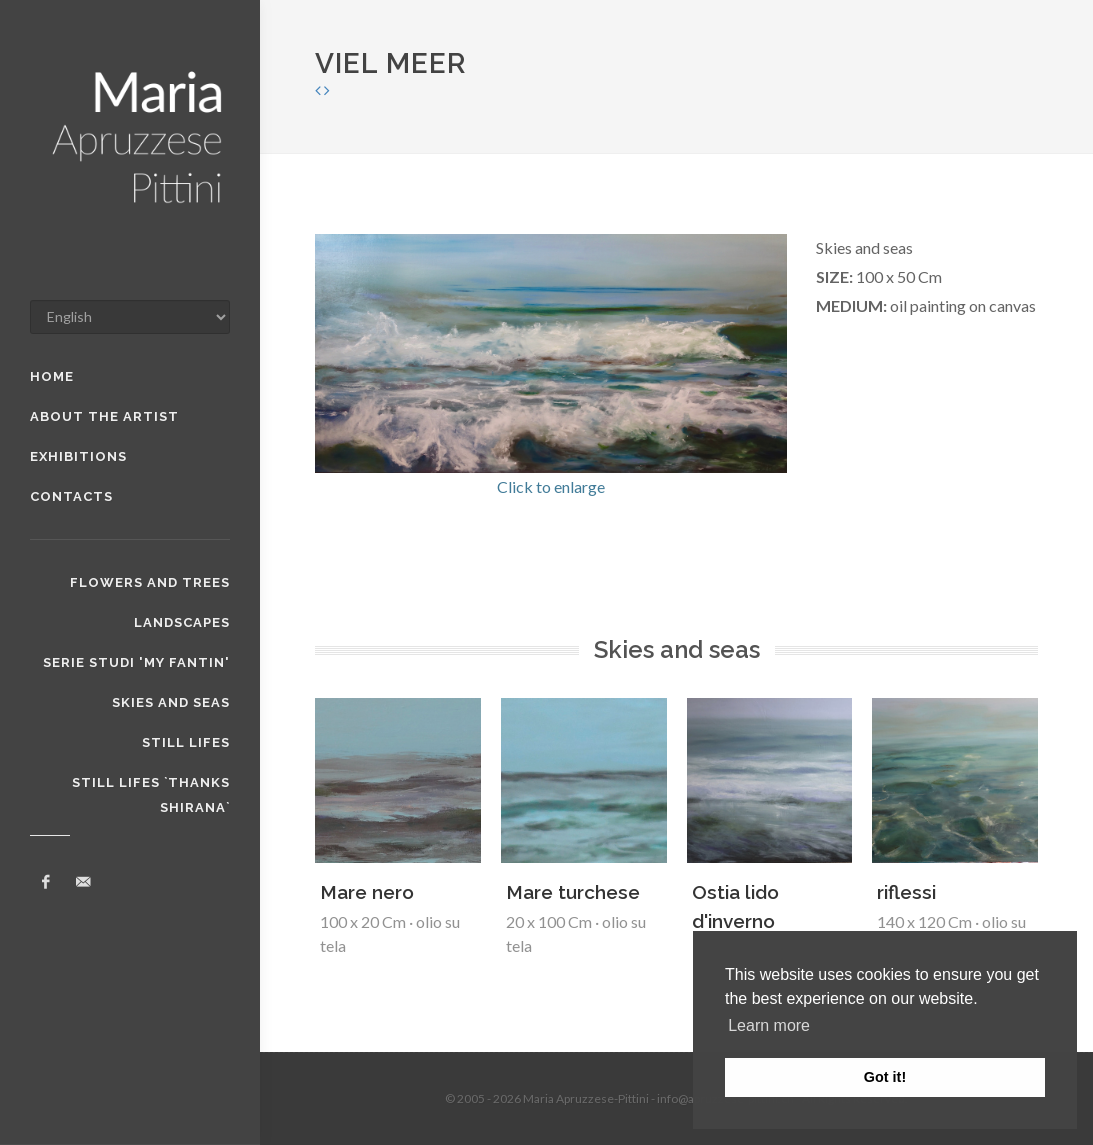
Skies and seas (171, 702)
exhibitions (78, 456)
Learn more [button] (769, 1025)
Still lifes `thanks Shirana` (151, 785)
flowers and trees (150, 582)
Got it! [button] (885, 1077)
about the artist (104, 416)
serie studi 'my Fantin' (136, 662)
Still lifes (186, 742)
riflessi (906, 892)
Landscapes (182, 622)
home (52, 376)
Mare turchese (573, 892)
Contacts (71, 496)
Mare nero (367, 892)
